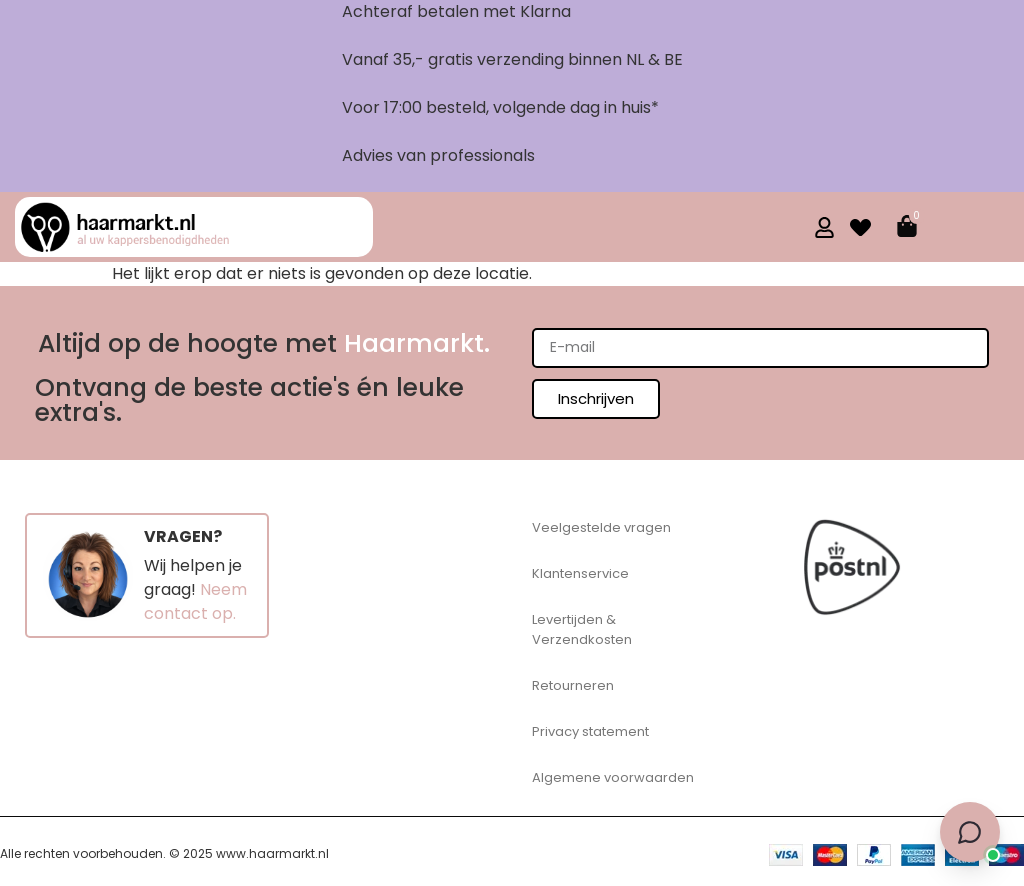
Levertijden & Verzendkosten (582, 629)
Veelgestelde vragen (601, 527)
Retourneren (573, 685)
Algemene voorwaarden (613, 777)
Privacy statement (590, 731)
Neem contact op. (195, 601)
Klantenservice (580, 573)
